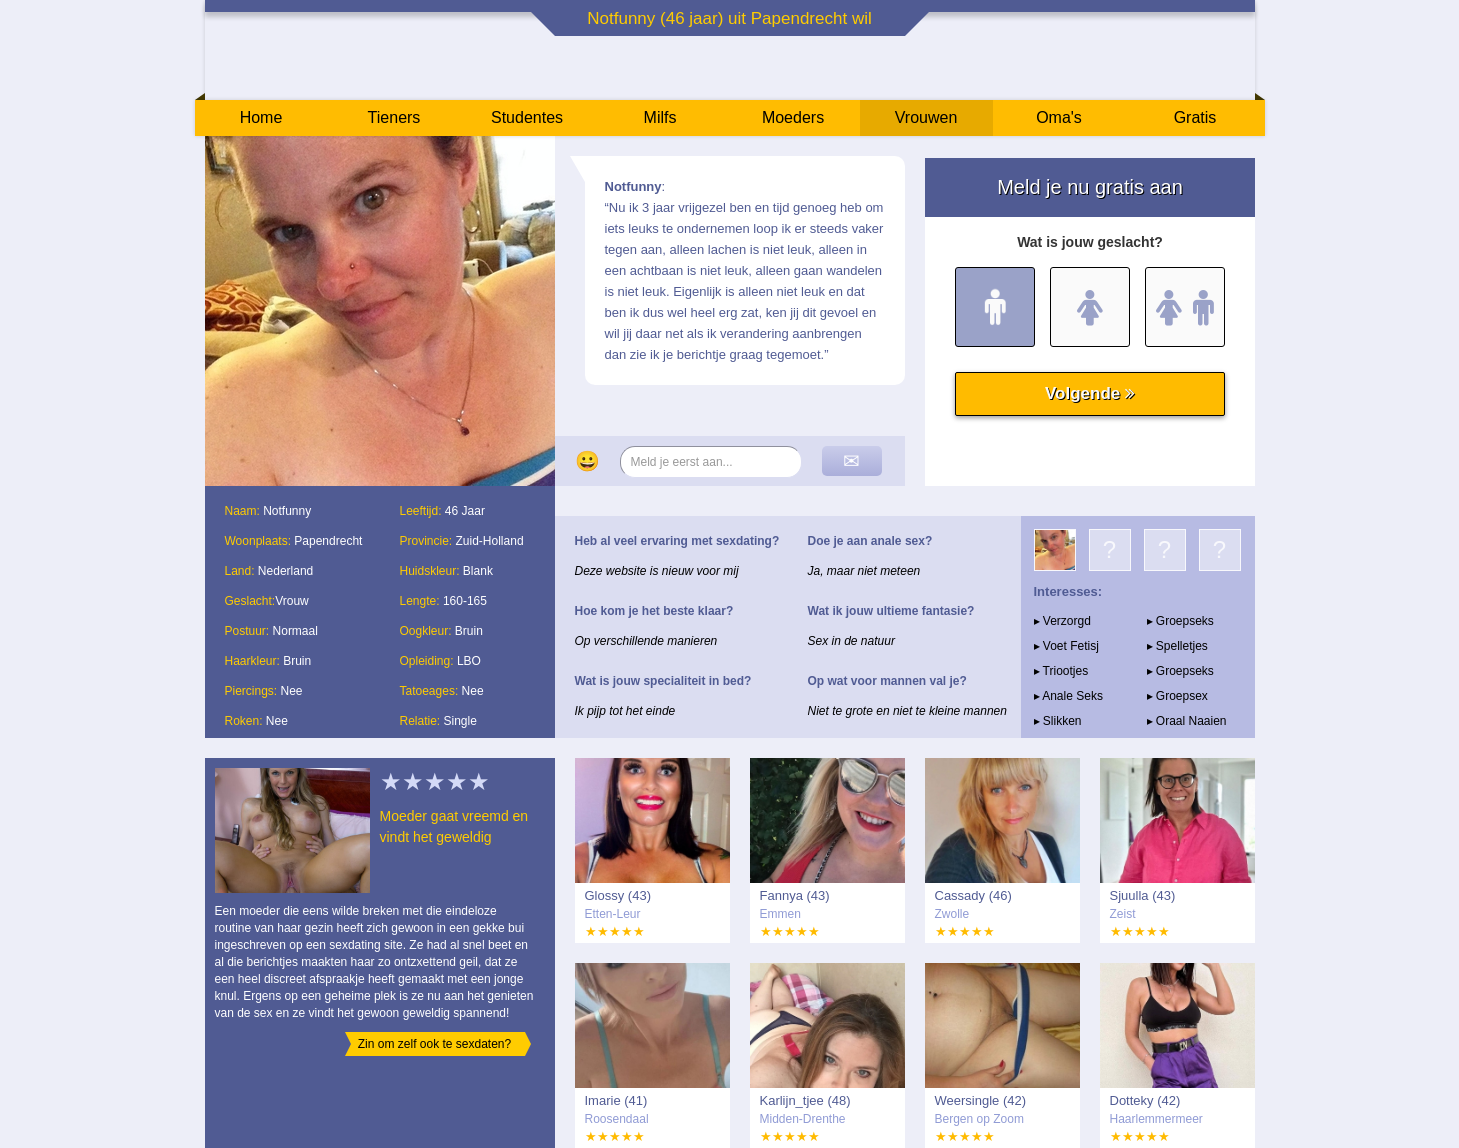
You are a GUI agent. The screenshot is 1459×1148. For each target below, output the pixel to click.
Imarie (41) (616, 1100)
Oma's (1059, 117)
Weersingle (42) (981, 1100)
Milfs (660, 117)
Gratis (1195, 117)
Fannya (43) (795, 895)
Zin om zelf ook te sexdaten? (434, 1044)
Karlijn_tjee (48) (805, 1100)
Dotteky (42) (1145, 1100)
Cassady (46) (973, 895)
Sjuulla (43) (1143, 895)
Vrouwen (926, 117)
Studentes (527, 117)
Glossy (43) (618, 895)
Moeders (793, 117)
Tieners (394, 117)
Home (261, 117)
